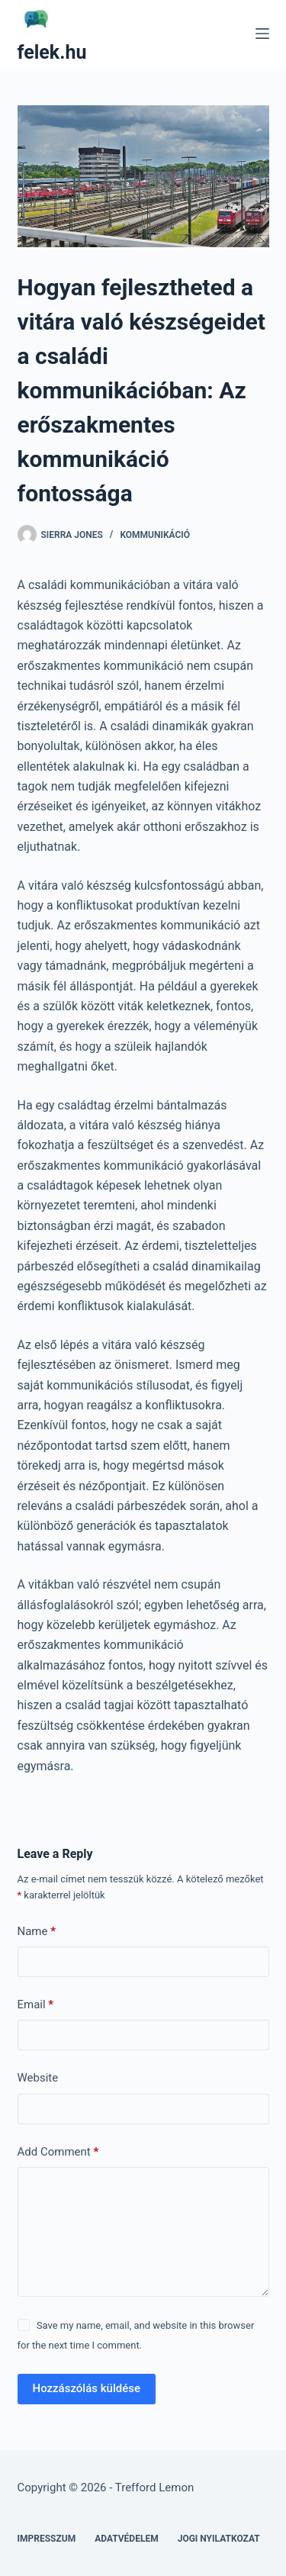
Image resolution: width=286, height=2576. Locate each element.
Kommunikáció (155, 535)
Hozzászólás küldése (86, 2388)
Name (37, 1931)
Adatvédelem (127, 2538)
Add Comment (58, 2152)
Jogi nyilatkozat (219, 2538)
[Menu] (262, 33)
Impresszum (47, 2538)
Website (38, 2078)
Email (36, 2004)
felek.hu (52, 52)
